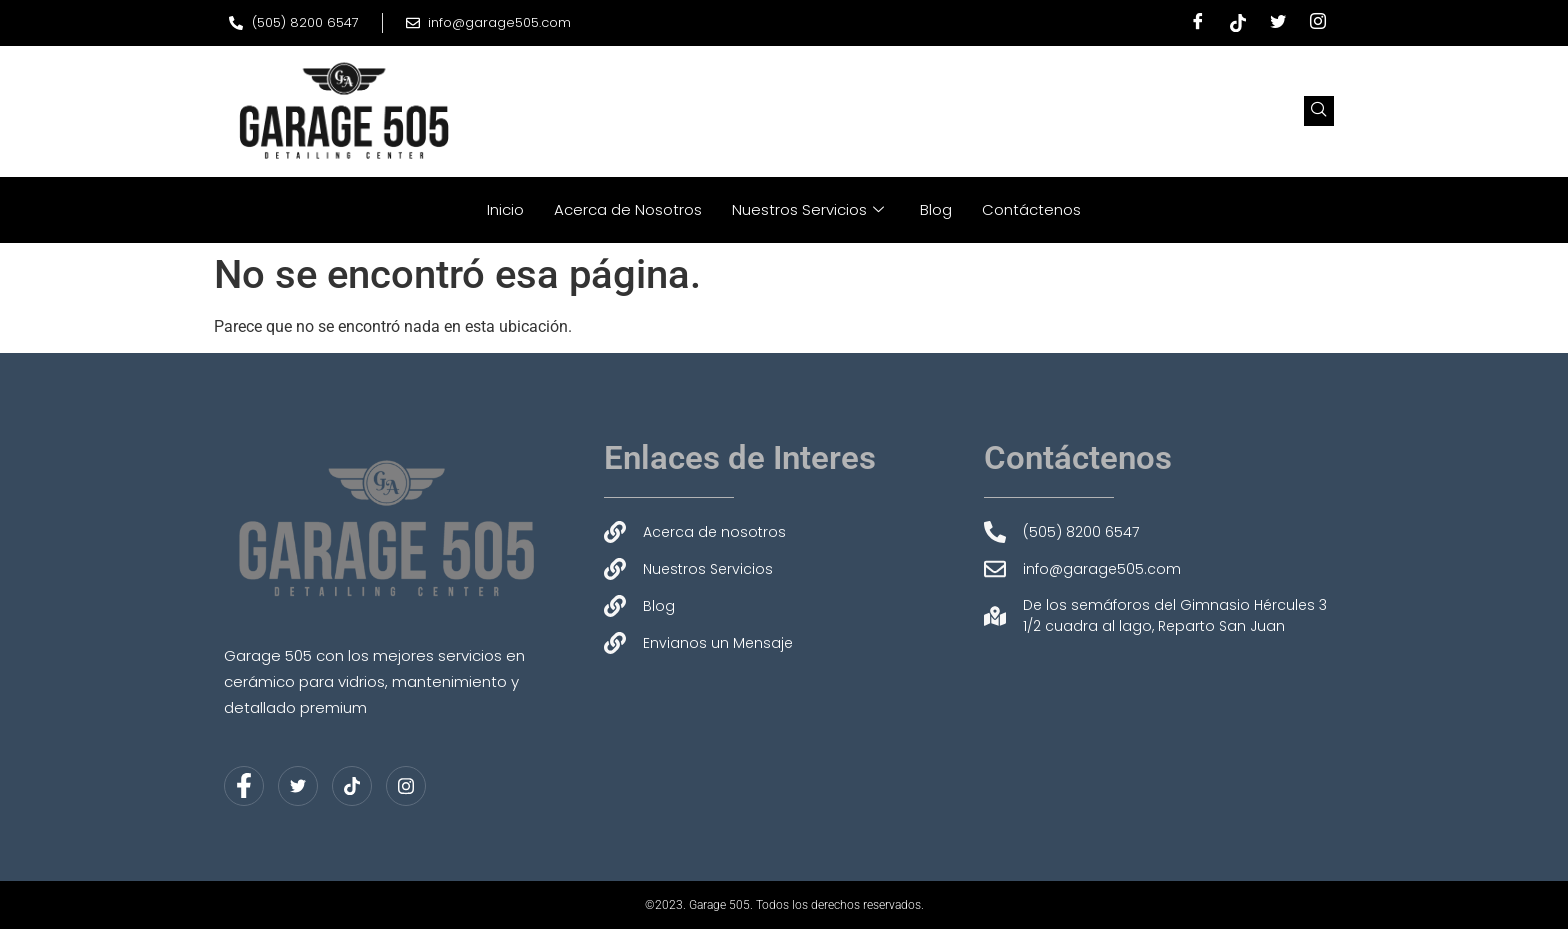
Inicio (505, 209)
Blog (936, 209)
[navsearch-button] (1319, 111)
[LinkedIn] (352, 786)
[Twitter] (1278, 23)
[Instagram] (1318, 23)
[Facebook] (1198, 23)
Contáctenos (1031, 209)
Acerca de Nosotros (628, 209)
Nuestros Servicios (808, 209)
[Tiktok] (1238, 23)
